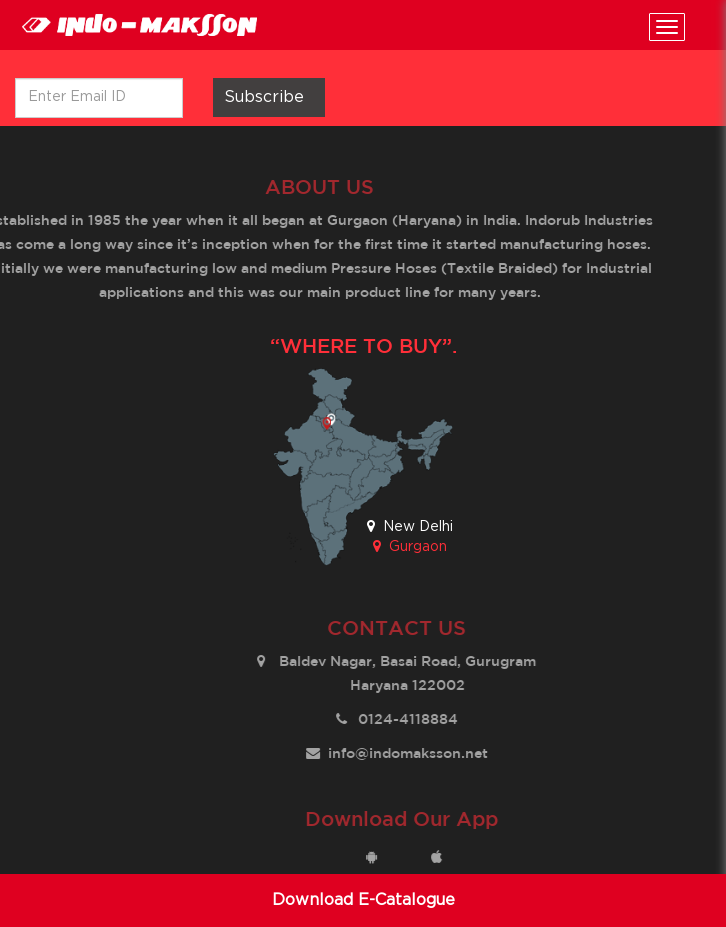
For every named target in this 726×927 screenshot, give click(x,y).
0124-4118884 (412, 720)
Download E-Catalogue (363, 900)
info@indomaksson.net (412, 754)
